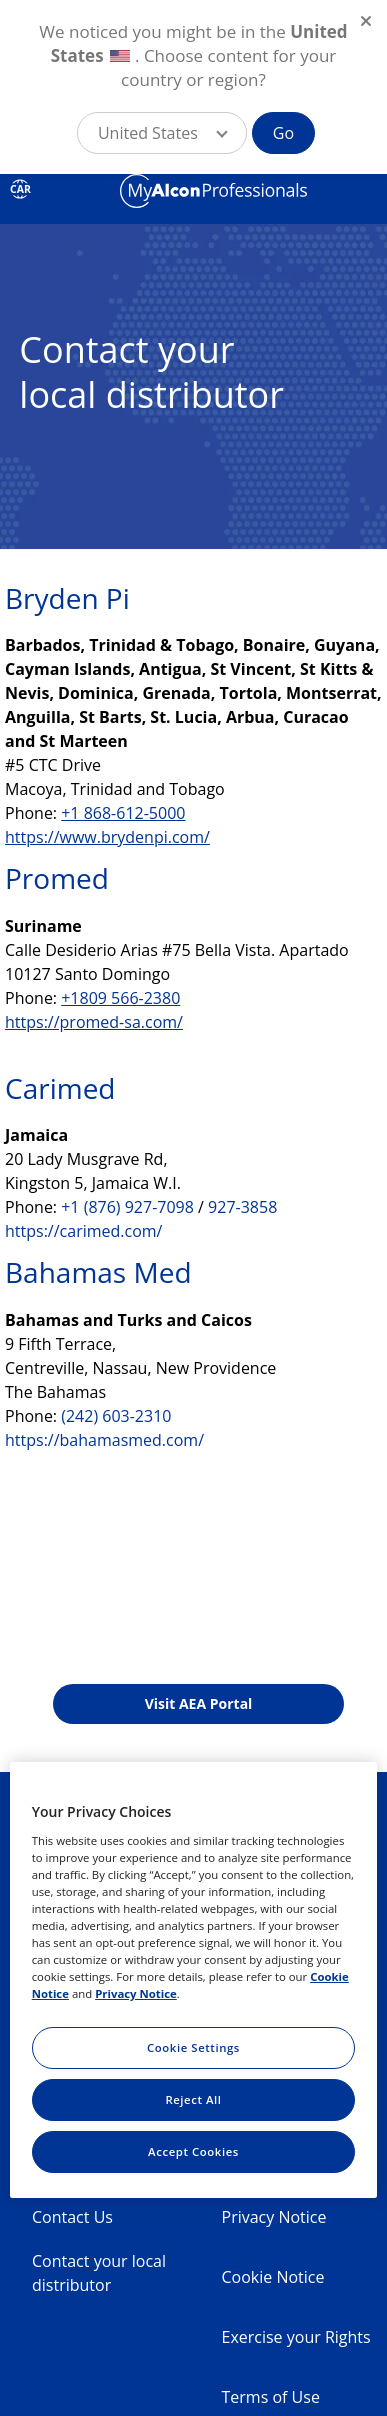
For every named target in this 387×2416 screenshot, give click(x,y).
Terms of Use (271, 2397)
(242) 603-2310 (116, 1416)
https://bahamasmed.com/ (104, 1440)
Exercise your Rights (296, 2337)
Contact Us (72, 2217)
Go (283, 133)
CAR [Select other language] (20, 189)
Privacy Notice (274, 2217)
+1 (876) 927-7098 (127, 1207)
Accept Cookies (193, 2151)
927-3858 (242, 1207)
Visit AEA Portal (199, 1703)
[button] (162, 133)
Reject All (193, 2099)
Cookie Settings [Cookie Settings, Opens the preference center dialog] (193, 2047)
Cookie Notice (273, 2277)
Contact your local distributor (99, 2273)
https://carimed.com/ (83, 1231)
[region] (194, 1980)
